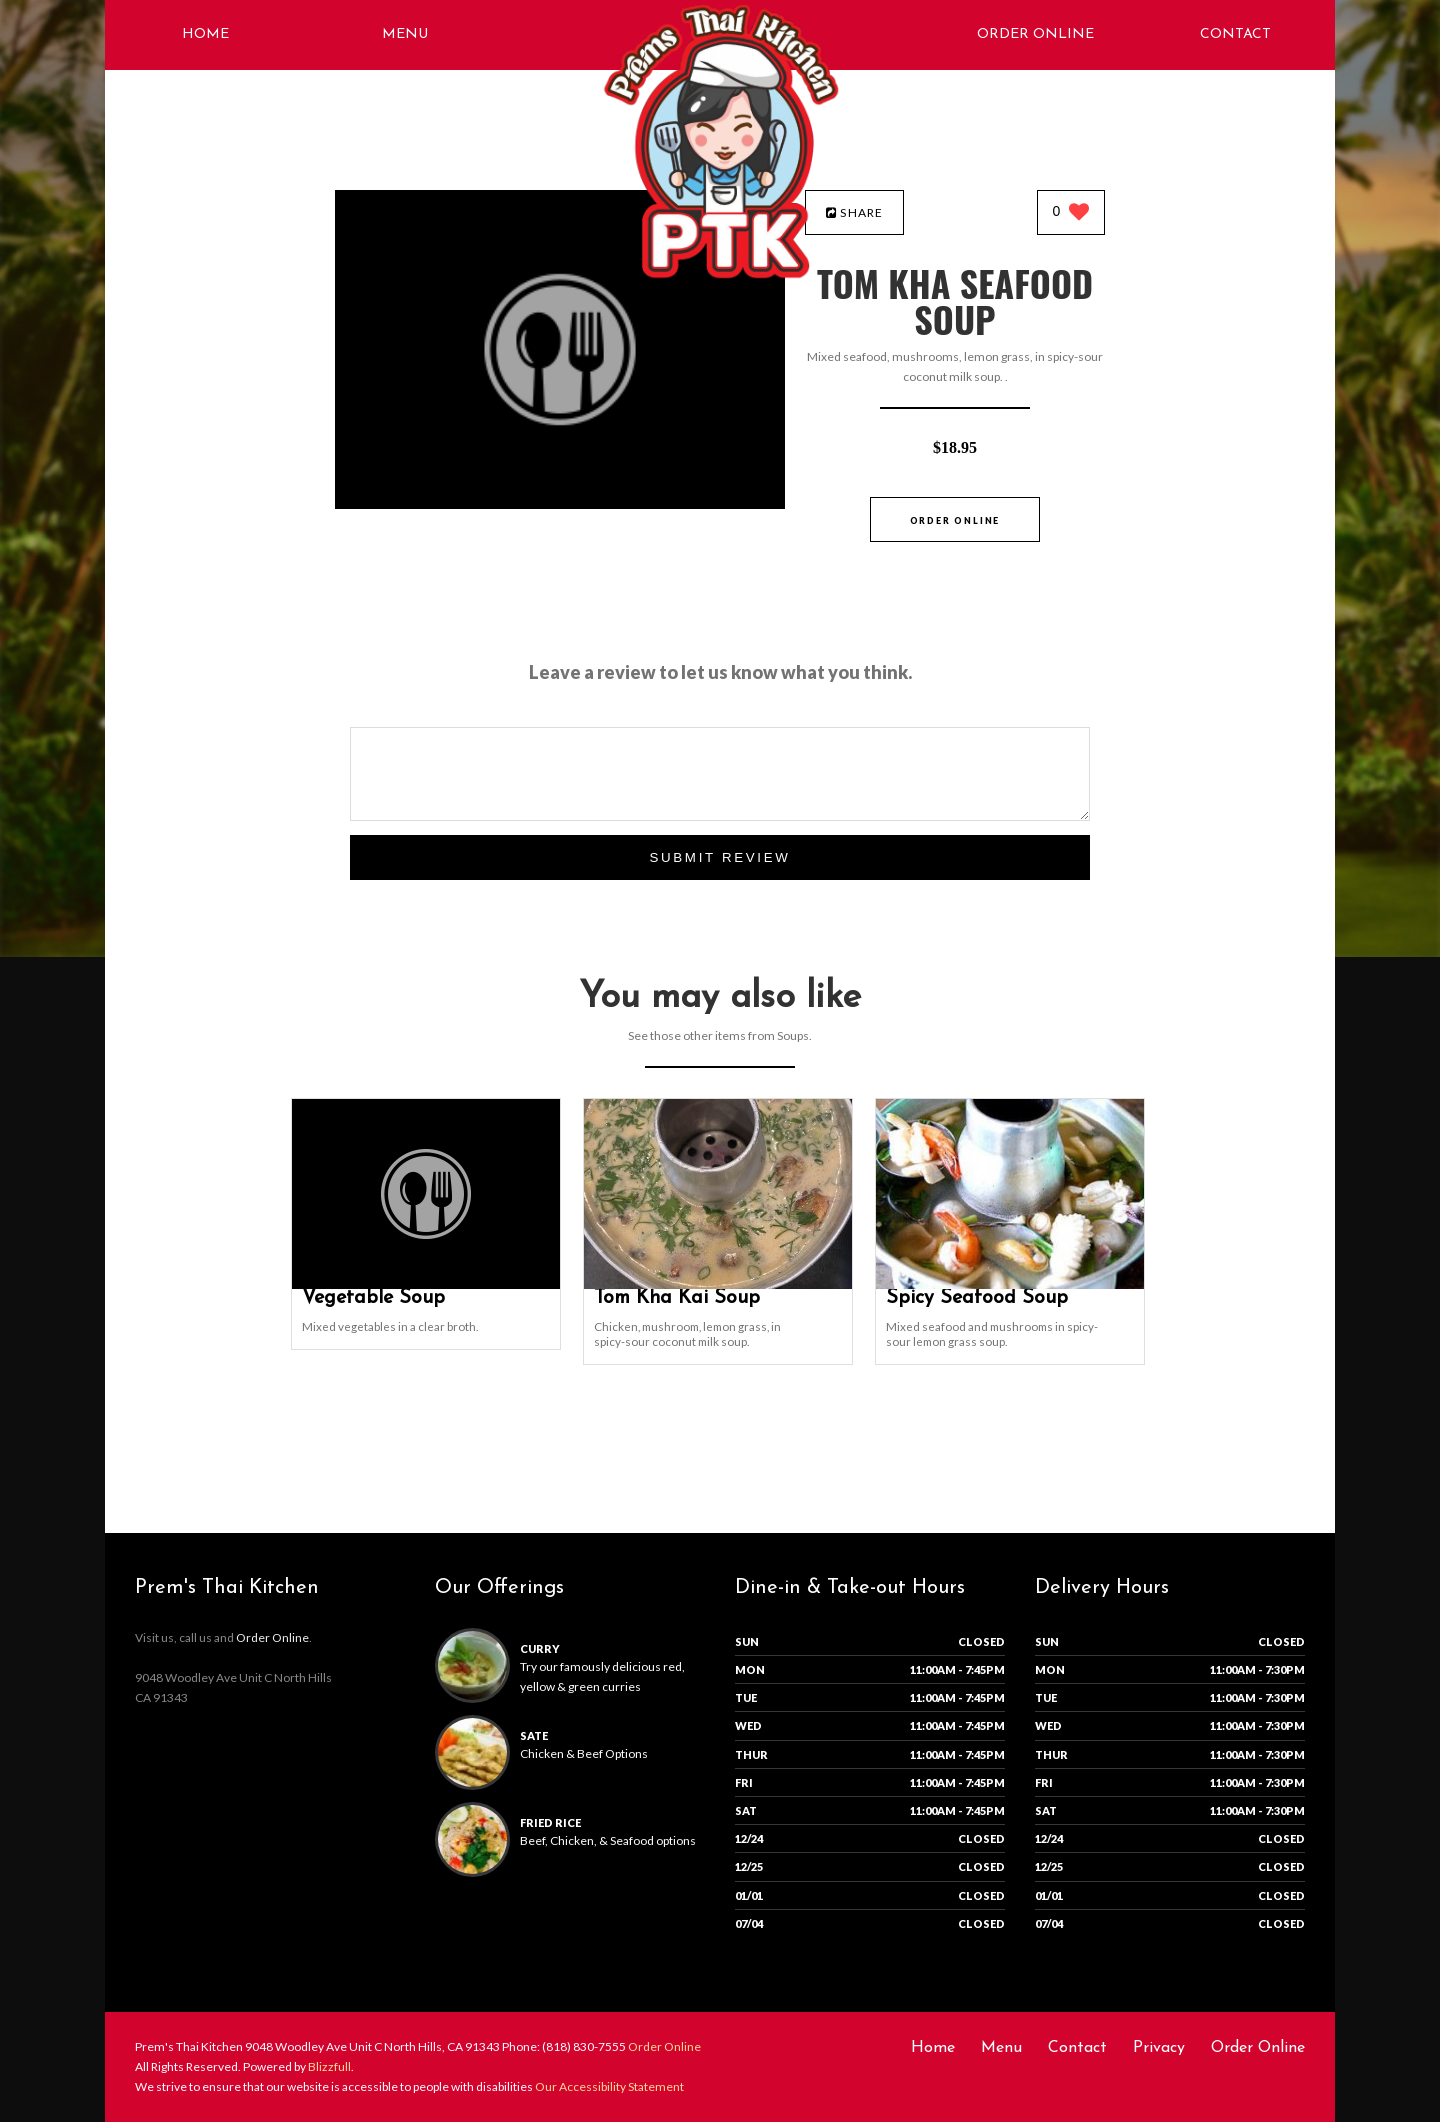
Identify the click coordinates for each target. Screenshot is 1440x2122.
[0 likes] (1071, 213)
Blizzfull (329, 2066)
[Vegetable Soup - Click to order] (426, 1284)
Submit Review (719, 857)
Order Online (1035, 34)
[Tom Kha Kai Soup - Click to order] (718, 1284)
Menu (405, 34)
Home (205, 34)
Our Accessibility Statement (608, 2086)
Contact (1235, 34)
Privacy (1159, 2048)
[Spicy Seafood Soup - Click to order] (1010, 1284)
